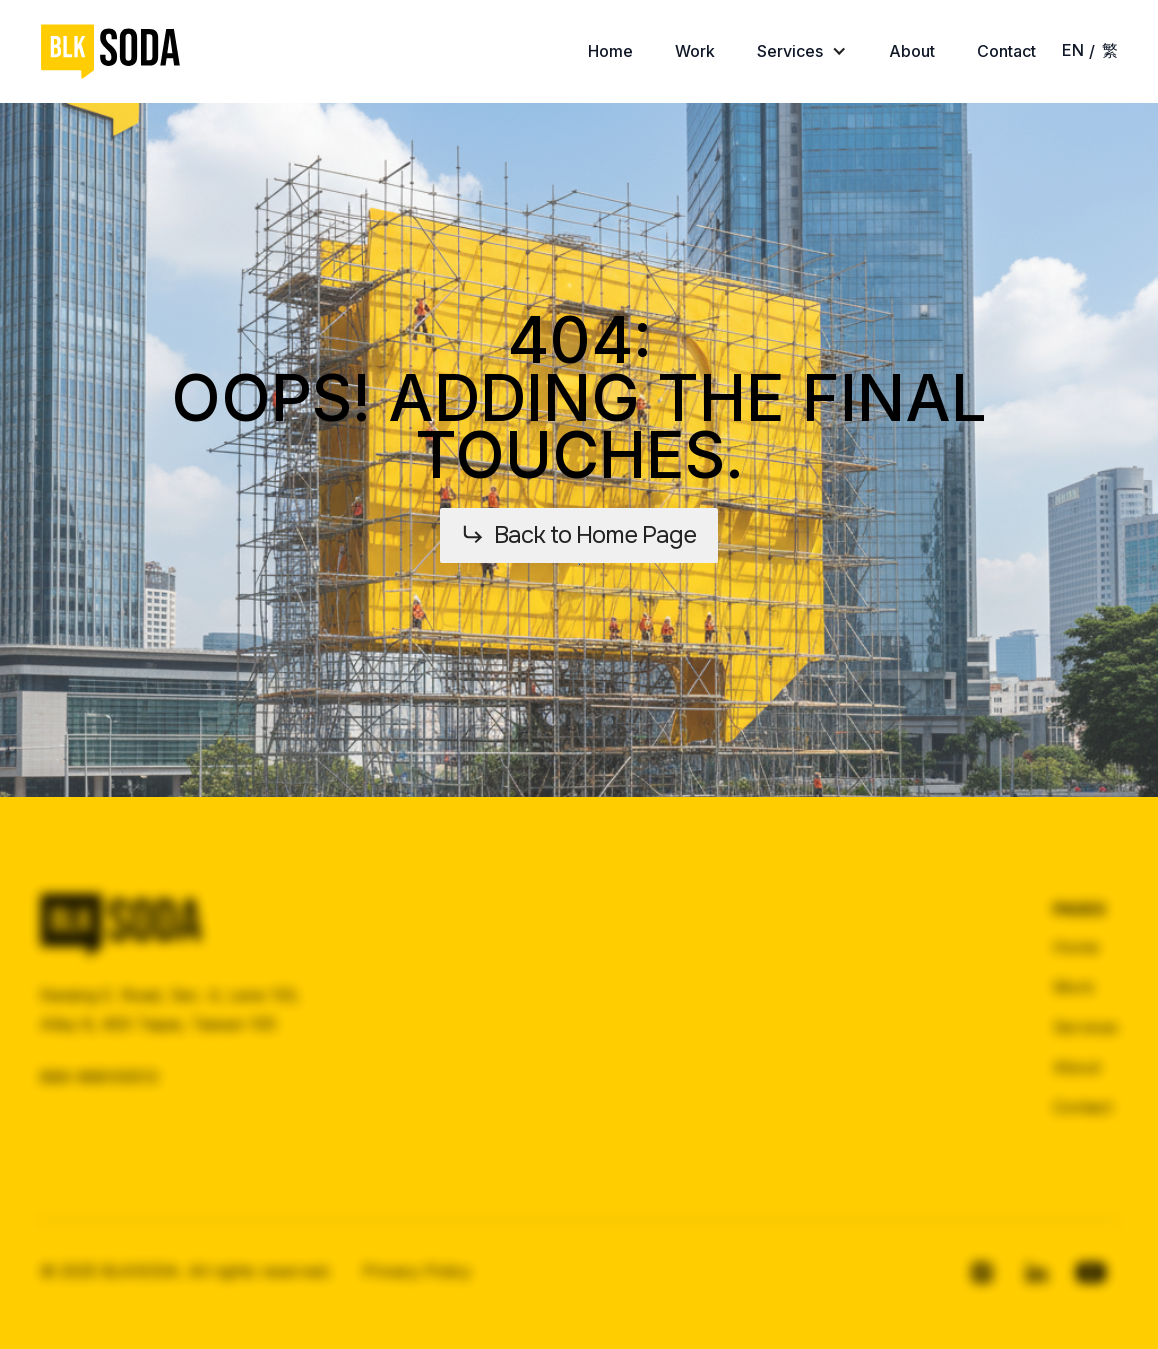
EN (1073, 50)
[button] (802, 51)
